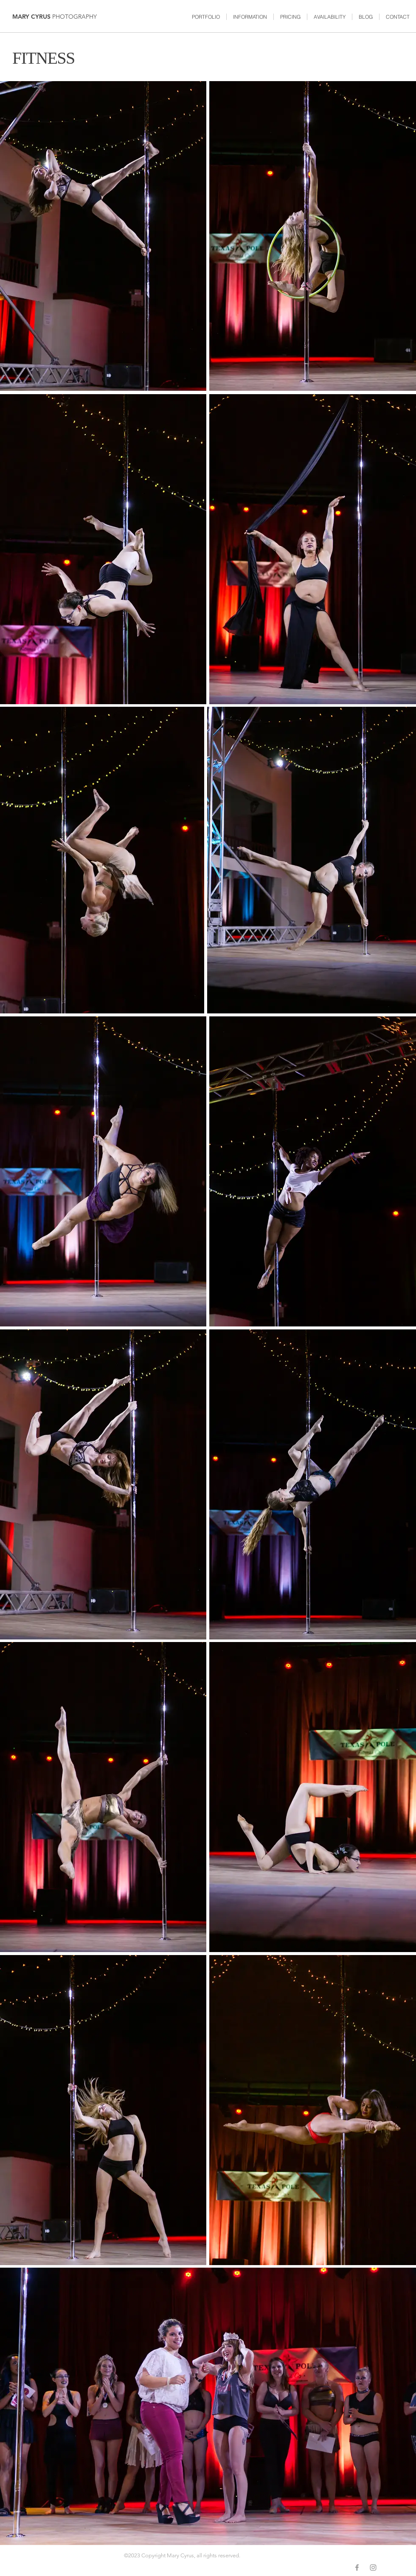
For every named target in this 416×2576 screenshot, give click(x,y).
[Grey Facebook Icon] (357, 2567)
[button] (206, 17)
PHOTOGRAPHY (74, 16)
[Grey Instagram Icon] (373, 2567)
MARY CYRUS (32, 16)
